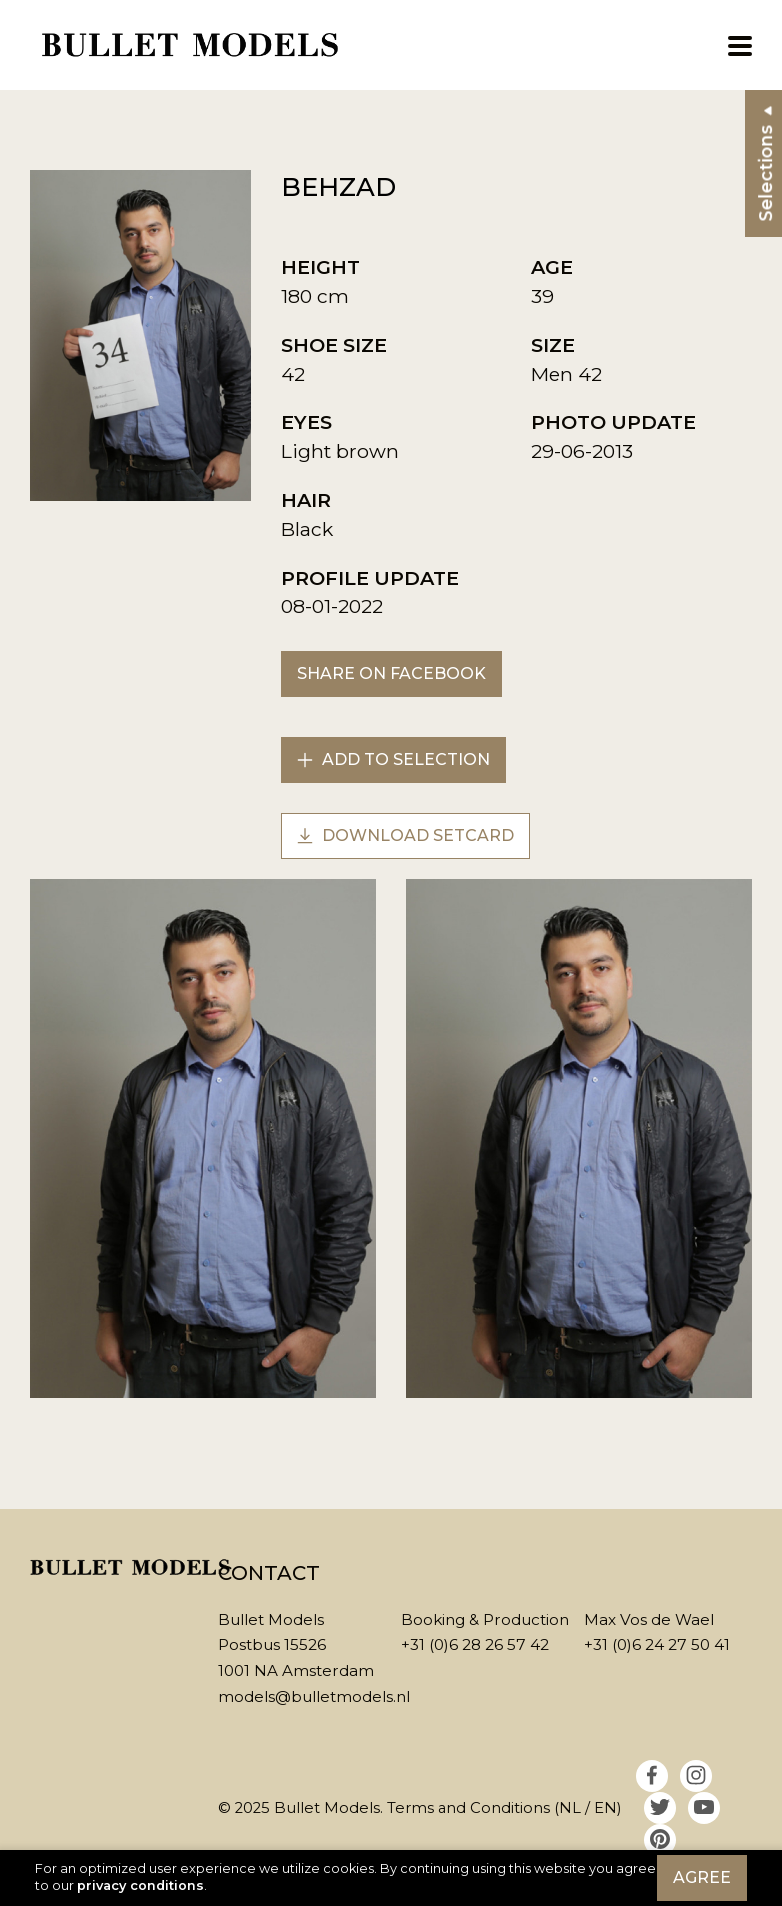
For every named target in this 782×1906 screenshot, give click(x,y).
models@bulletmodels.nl (314, 1696)
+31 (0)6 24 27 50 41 (657, 1644)
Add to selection (393, 759)
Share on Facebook (391, 673)
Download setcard (405, 835)
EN (605, 1808)
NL (570, 1808)
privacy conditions (140, 1885)
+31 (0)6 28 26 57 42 (475, 1644)
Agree (702, 1877)
